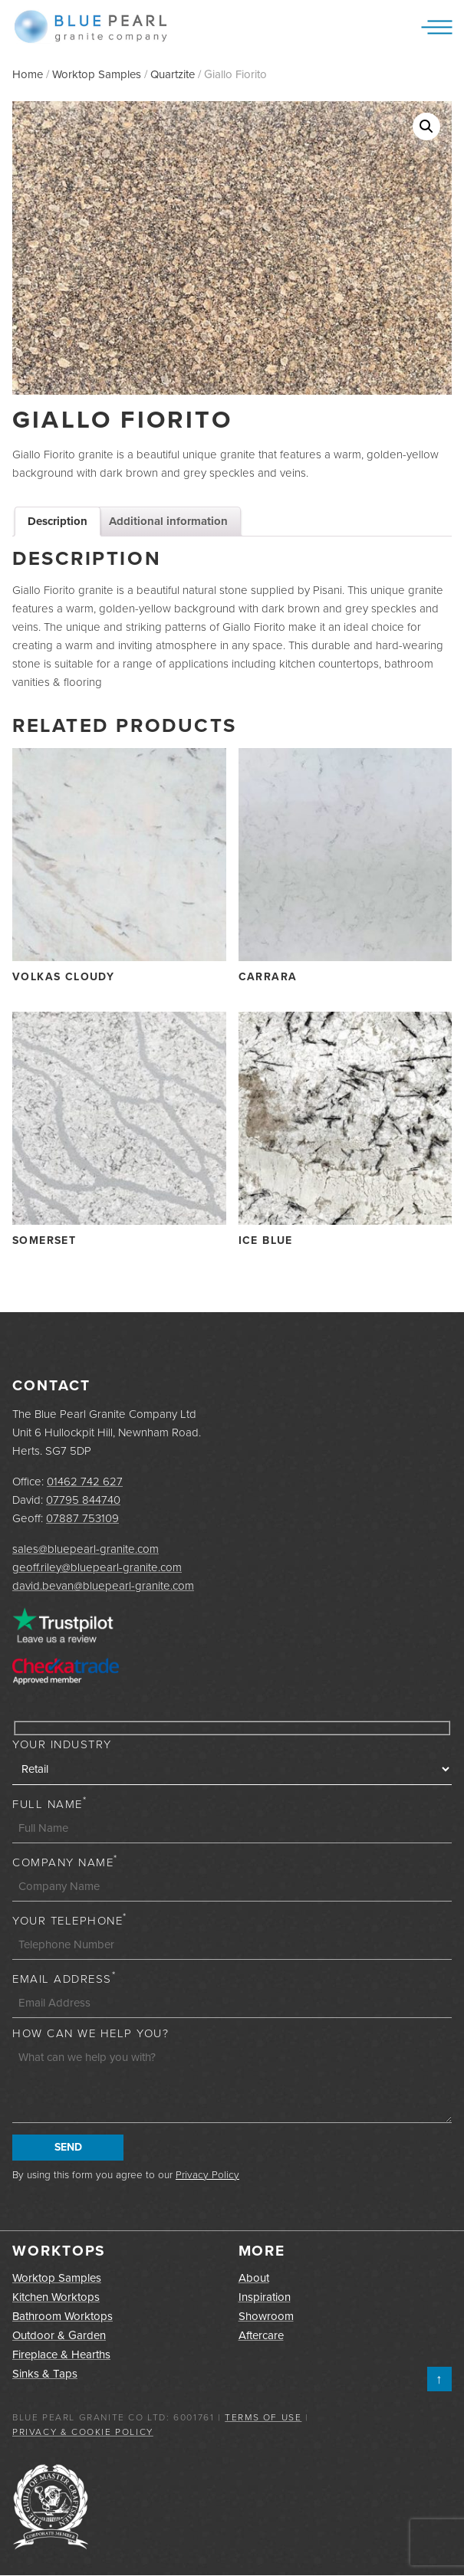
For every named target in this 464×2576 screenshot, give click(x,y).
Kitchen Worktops (56, 2297)
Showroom (266, 2316)
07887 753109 (82, 1518)
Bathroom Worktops (62, 2316)
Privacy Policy (207, 2174)
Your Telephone (69, 1920)
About (254, 2277)
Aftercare (261, 2335)
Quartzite (172, 74)
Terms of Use (263, 2416)
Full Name (49, 1804)
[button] (426, 126)
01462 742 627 (85, 1481)
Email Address (64, 1979)
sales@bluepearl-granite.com (85, 1549)
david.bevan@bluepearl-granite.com (103, 1585)
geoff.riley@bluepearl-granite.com (97, 1567)
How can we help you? (90, 2033)
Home (27, 74)
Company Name (65, 1862)
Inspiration (265, 2297)
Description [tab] (57, 521)
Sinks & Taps (44, 2373)
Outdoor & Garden (59, 2335)
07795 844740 (83, 1499)
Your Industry (62, 1744)
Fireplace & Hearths (61, 2354)
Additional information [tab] (168, 521)
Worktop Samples (96, 74)
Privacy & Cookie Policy (82, 2431)
